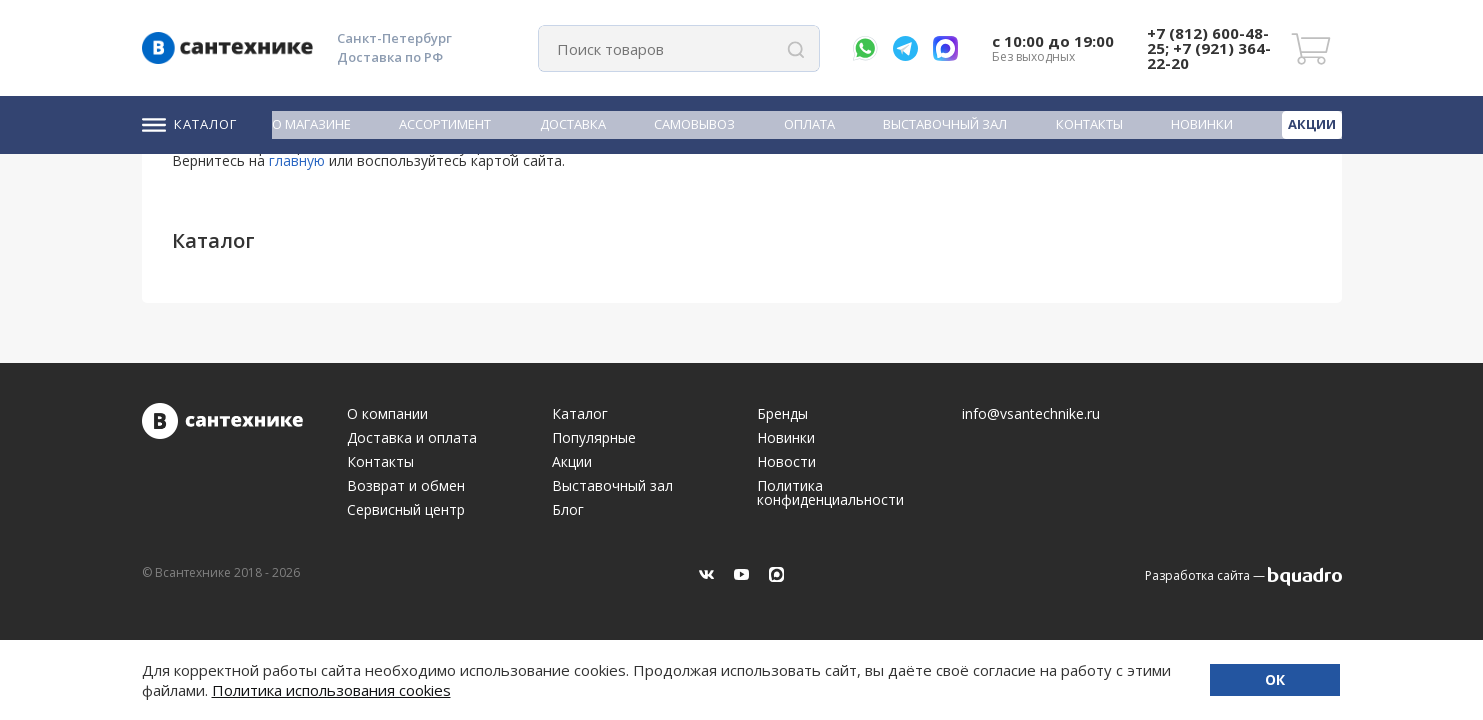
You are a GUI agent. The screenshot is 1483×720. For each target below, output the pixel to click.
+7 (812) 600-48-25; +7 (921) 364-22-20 (1209, 48)
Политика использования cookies (331, 690)
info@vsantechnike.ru (1031, 414)
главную (297, 160)
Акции (1312, 124)
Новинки (1202, 125)
